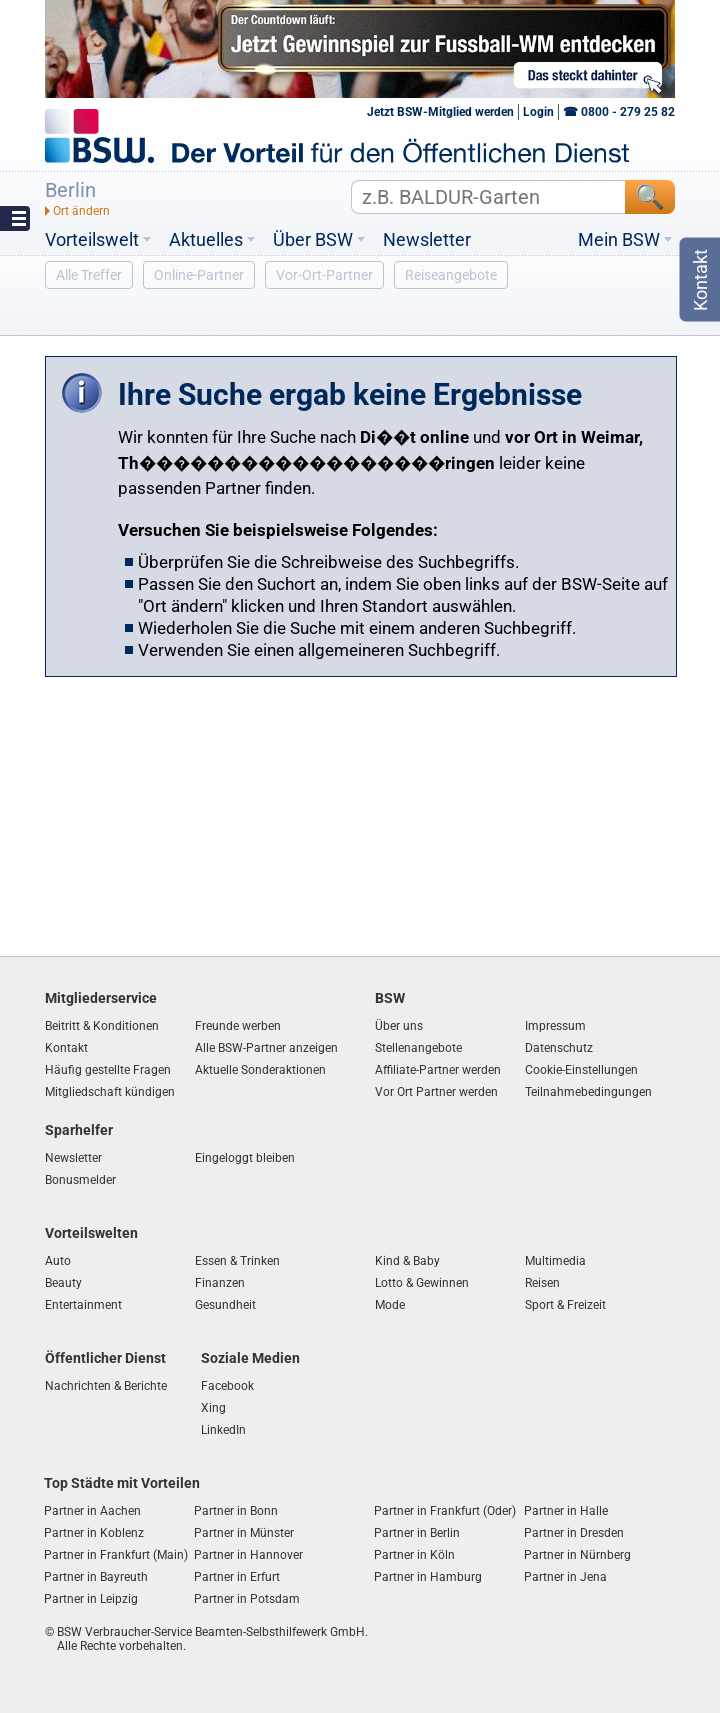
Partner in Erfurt (237, 1577)
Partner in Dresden (574, 1533)
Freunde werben (238, 1026)
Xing (213, 1408)
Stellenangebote (418, 1048)
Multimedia (555, 1261)
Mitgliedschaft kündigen (110, 1092)
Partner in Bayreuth (96, 1577)
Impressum (555, 1026)
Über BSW (313, 240)
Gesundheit (225, 1305)
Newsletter (427, 240)
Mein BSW (619, 240)
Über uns (399, 1026)
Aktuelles (206, 240)
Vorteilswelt (92, 240)
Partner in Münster (244, 1533)
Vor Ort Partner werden (436, 1092)
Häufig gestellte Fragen (108, 1070)
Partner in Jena (565, 1577)
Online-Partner (199, 275)
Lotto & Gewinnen (422, 1283)
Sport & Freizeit (565, 1305)
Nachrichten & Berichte (106, 1386)
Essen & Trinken (237, 1261)
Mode (390, 1305)
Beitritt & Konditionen (102, 1026)
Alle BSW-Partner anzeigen (266, 1048)
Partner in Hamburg (428, 1577)
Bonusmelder (80, 1180)
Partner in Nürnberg (577, 1555)
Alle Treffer (89, 275)
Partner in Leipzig (91, 1599)
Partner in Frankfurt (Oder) (445, 1511)
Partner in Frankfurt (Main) (116, 1555)
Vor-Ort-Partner (324, 275)
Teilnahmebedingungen (588, 1092)
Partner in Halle (566, 1511)
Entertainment (83, 1305)
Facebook (227, 1386)
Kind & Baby (407, 1261)
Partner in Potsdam (247, 1599)
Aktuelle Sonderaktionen (260, 1070)
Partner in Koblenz (94, 1533)
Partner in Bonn (236, 1511)
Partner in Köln (414, 1555)
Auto (58, 1261)
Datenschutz (559, 1048)
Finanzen (220, 1283)
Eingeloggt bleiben (245, 1158)
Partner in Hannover (248, 1555)
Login (538, 112)
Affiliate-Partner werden (438, 1070)
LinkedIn (223, 1430)
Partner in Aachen (92, 1511)
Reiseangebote (451, 275)
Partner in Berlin (417, 1533)
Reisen (542, 1283)
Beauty (63, 1283)
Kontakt (66, 1048)
